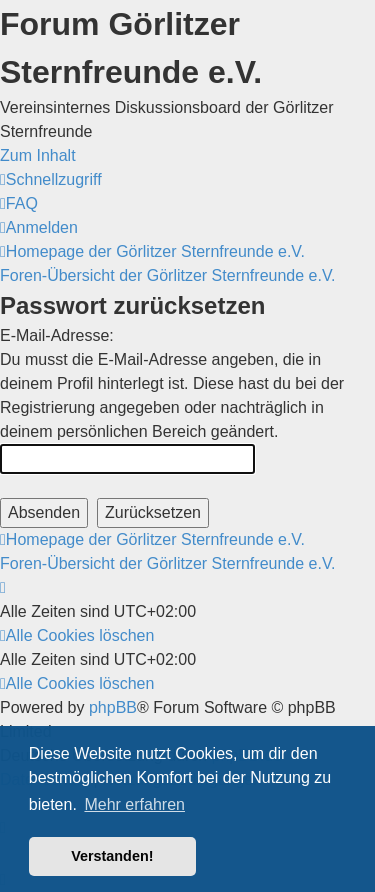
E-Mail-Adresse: (57, 335)
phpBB (113, 707)
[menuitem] (19, 203)
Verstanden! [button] (112, 856)
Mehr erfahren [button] (134, 804)
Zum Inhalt (38, 155)
